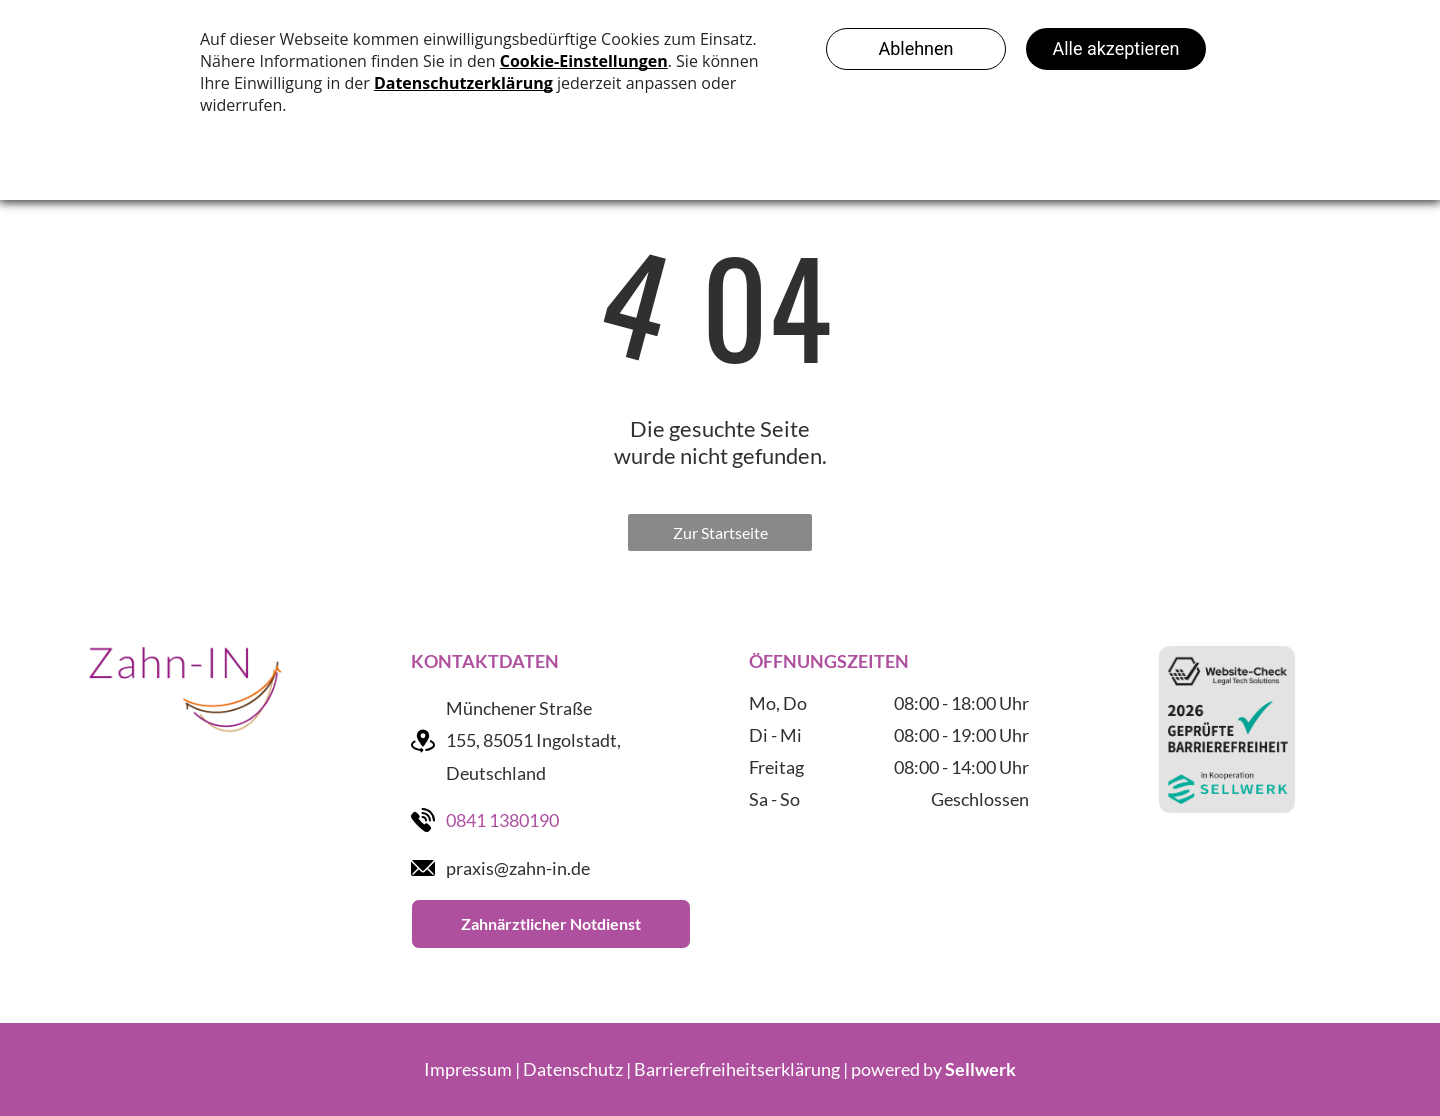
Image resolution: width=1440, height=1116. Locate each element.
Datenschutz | (577, 1069)
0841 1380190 (502, 820)
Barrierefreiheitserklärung (737, 1069)
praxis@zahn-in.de (518, 868)
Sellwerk (980, 1069)
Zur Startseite (720, 532)
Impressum (468, 1069)
